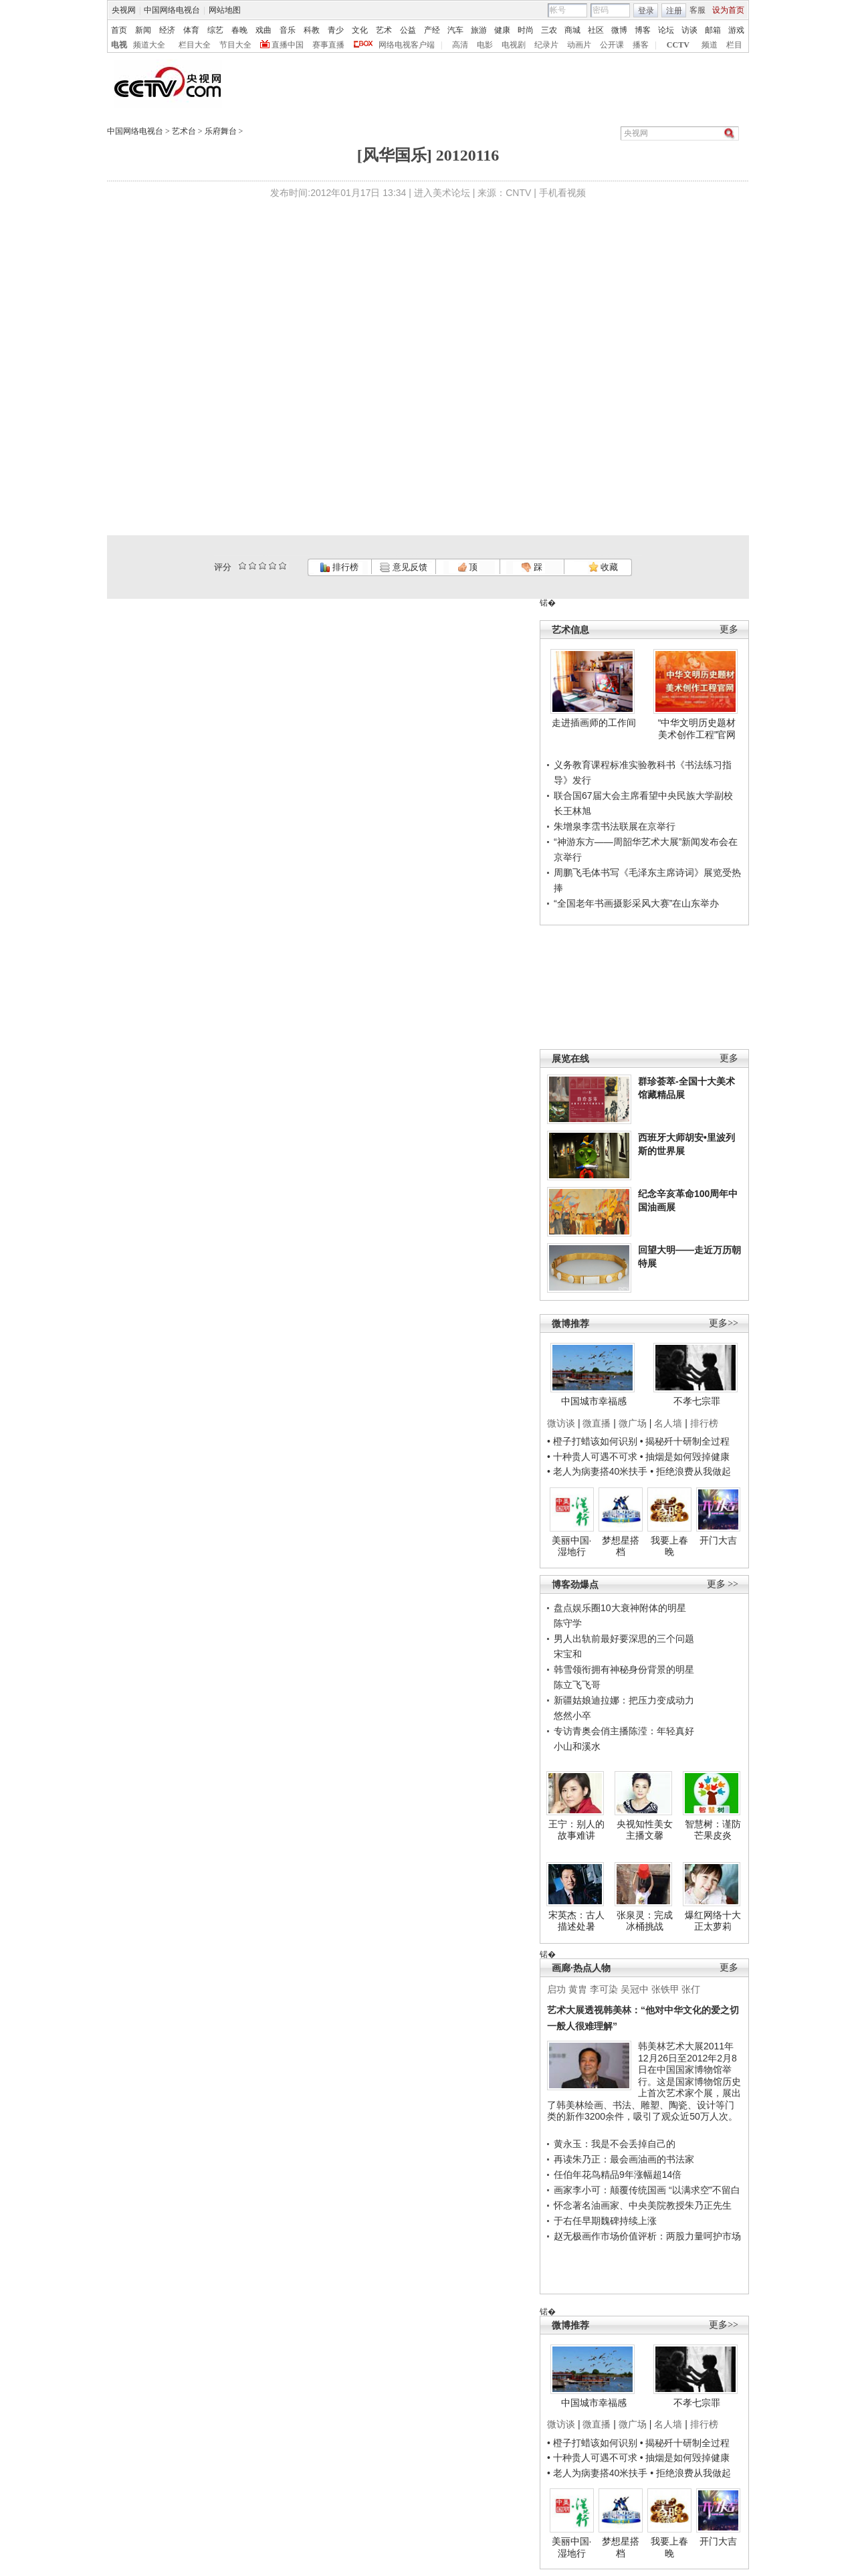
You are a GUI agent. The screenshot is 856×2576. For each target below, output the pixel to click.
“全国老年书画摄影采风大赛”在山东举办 (636, 903)
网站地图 (225, 10)
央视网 (124, 10)
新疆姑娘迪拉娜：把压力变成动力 (624, 1700)
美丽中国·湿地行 (572, 1546)
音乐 (288, 30)
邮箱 (713, 30)
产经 (432, 30)
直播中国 (288, 45)
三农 (549, 30)
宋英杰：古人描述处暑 (576, 1921)
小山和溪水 (577, 1746)
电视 (119, 45)
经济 (167, 30)
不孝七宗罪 (696, 1401)
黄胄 (577, 1989)
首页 (119, 30)
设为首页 (728, 10)
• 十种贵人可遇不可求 (593, 1456)
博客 (643, 30)
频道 (710, 45)
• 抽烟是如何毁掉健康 (685, 1456)
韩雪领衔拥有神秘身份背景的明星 (624, 1669)
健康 (502, 30)
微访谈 (561, 1423)
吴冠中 (635, 1989)
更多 (729, 629)
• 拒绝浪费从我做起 (690, 1471)
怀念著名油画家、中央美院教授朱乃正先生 (643, 2205)
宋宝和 (568, 1654)
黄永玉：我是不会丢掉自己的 (614, 2143)
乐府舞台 (221, 131)
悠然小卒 (572, 1715)
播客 (641, 45)
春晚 (239, 30)
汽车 (455, 30)
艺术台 (184, 131)
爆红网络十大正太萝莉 (713, 1921)
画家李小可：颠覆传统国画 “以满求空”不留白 (647, 2190)
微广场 (633, 1423)
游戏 (736, 30)
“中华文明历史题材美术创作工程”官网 (697, 728)
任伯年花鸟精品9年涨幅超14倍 (617, 2174)
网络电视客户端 (407, 45)
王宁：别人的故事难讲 (576, 1830)
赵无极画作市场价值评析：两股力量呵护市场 (647, 2236)
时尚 (526, 30)
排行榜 (339, 567)
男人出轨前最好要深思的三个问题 (624, 1638)
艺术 (384, 30)
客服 (697, 10)
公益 (408, 30)
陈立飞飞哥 (577, 1684)
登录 (646, 10)
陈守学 (568, 1623)
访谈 (689, 30)
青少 (336, 30)
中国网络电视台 (172, 10)
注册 (674, 10)
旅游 (479, 30)
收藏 (603, 567)
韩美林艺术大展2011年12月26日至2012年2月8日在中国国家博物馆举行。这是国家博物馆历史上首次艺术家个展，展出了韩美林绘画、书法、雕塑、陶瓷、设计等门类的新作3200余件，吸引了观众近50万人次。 (644, 2081)
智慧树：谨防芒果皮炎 (713, 1830)
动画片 (579, 45)
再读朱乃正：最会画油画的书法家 (624, 2159)
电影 (485, 45)
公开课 (612, 45)
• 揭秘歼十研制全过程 (685, 1441)
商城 (572, 30)
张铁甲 (665, 1989)
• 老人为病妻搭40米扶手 (597, 1471)
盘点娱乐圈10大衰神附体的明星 (620, 1607)
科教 (312, 30)
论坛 (666, 30)
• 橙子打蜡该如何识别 (592, 1441)
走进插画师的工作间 (594, 722)
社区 (596, 30)
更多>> (723, 1323)
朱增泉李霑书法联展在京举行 (614, 826)
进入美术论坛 (442, 192)
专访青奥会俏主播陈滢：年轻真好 (624, 1731)
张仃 (690, 1989)
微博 (619, 30)
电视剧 (514, 45)
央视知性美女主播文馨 (645, 1830)
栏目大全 (195, 45)
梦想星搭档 (620, 1546)
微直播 (596, 1423)
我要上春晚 (669, 1546)
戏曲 (263, 30)
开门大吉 (718, 1540)
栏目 (734, 45)
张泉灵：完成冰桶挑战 (645, 1921)
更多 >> (722, 1584)
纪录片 (546, 45)
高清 (460, 45)
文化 (360, 30)
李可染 (604, 1989)
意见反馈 (403, 567)
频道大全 (149, 45)
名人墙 (668, 1423)
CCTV (678, 45)
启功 (556, 1989)
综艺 (215, 30)
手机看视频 (562, 192)
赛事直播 (328, 45)
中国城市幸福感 (594, 1401)
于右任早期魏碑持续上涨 (605, 2220)
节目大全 (235, 45)
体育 (191, 30)
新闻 (143, 30)
